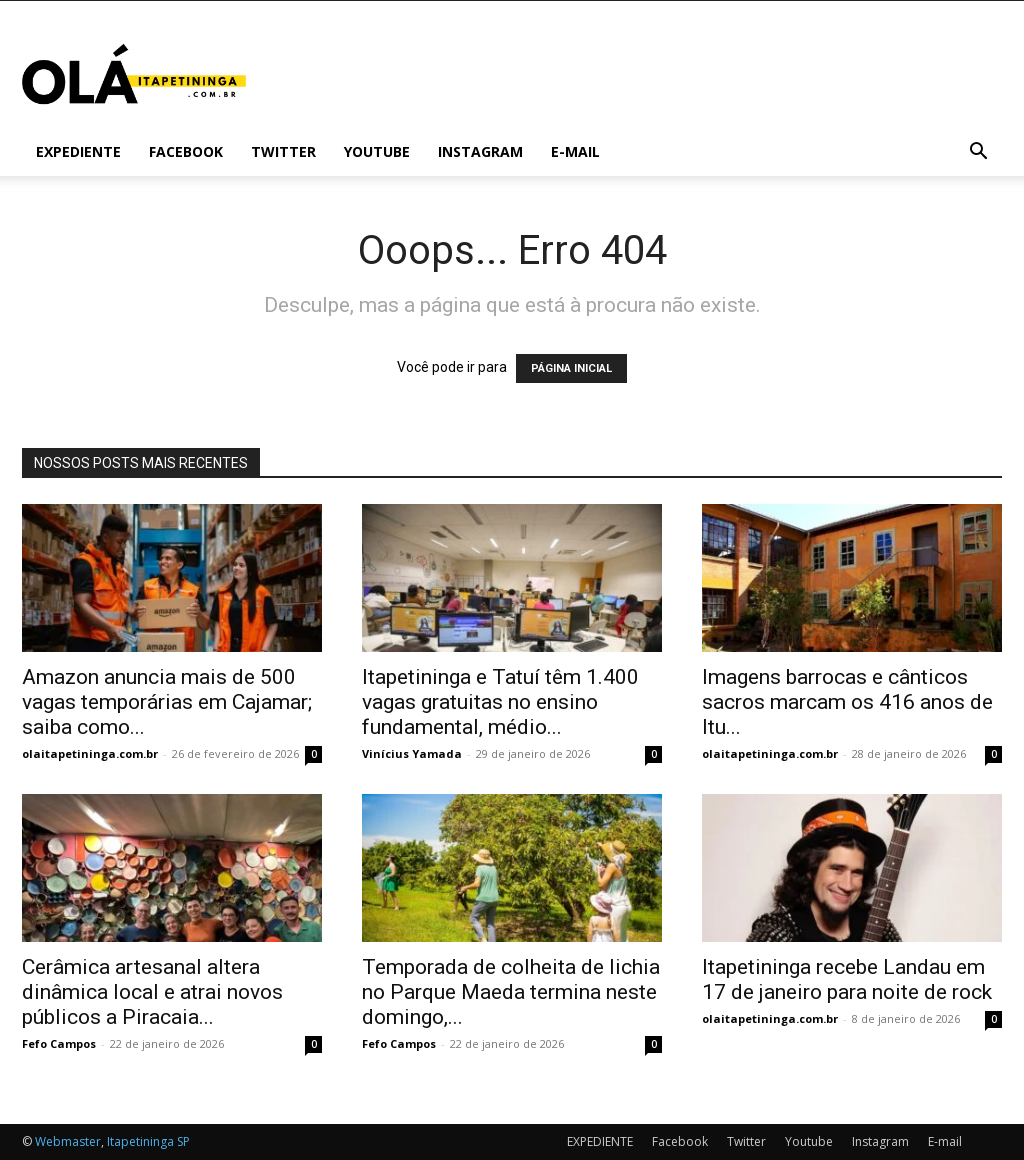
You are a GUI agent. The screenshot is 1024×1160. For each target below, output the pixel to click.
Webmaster (68, 1141)
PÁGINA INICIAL (571, 368)
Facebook (186, 151)
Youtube (377, 151)
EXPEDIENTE (78, 151)
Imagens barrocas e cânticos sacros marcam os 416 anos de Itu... (847, 702)
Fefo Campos (59, 1043)
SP (183, 1141)
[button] (978, 153)
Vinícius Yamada (412, 753)
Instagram (480, 151)
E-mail (575, 151)
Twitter (283, 151)
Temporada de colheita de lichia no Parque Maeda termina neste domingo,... (511, 992)
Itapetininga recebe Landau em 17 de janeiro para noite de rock (847, 979)
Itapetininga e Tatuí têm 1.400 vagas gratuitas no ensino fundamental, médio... (500, 702)
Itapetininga (140, 1141)
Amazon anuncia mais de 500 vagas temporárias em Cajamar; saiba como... (167, 702)
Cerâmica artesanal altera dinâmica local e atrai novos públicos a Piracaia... (152, 992)
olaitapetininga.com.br (90, 753)
